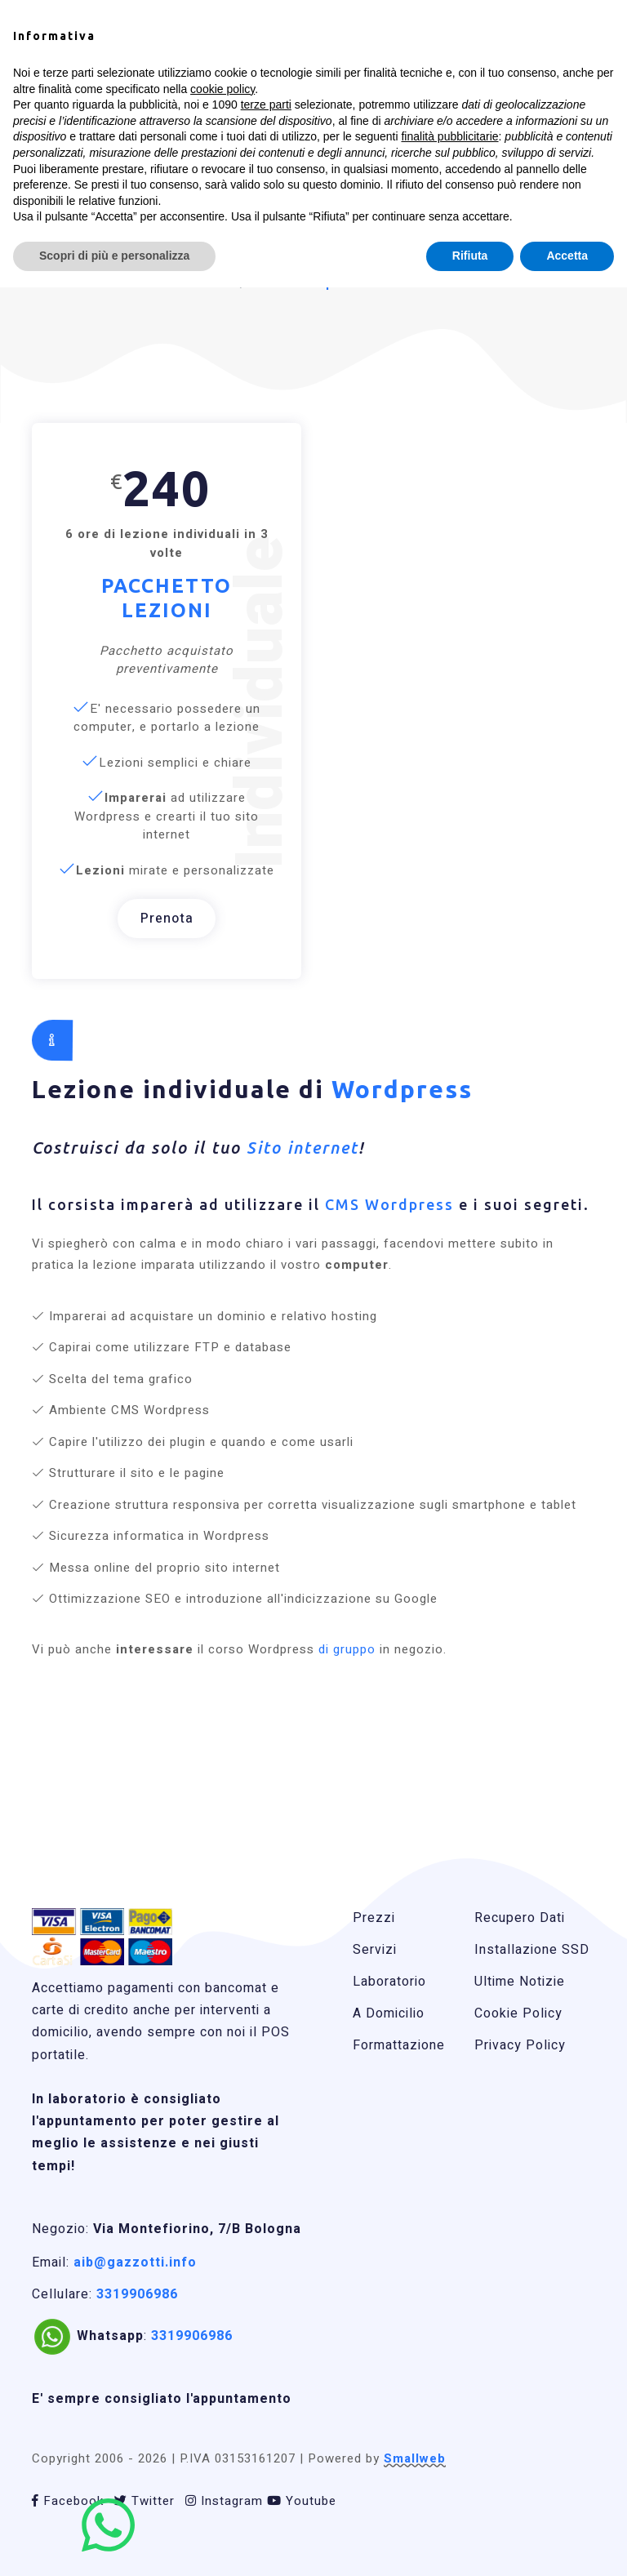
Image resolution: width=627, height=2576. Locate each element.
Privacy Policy (520, 2045)
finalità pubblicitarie (449, 136)
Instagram (224, 2501)
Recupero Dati (519, 1918)
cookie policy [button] (222, 89)
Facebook (68, 2501)
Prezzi (374, 1918)
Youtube (301, 2501)
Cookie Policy (518, 2013)
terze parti (266, 104)
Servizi (375, 1950)
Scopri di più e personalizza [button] (114, 255)
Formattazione (399, 2045)
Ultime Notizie (519, 1981)
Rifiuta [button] (470, 255)
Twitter (144, 2501)
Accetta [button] (567, 255)
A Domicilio (389, 2013)
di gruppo (345, 1649)
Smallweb (415, 2458)
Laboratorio (389, 1981)
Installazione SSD (531, 1950)
